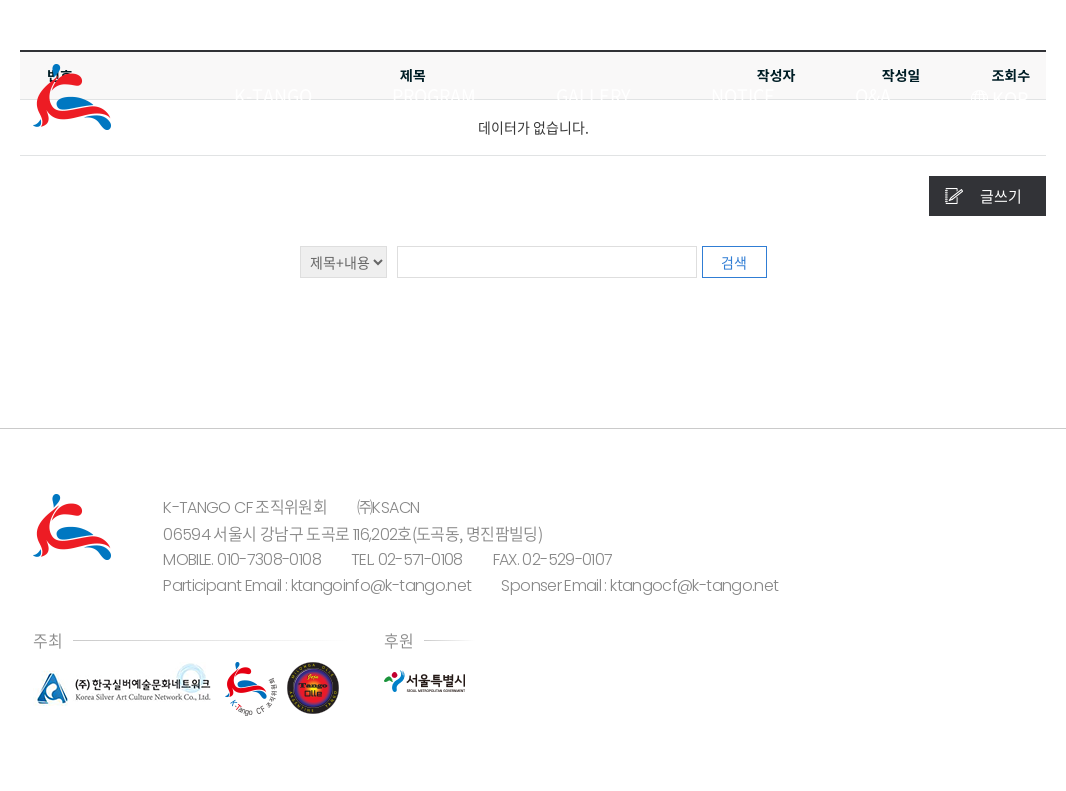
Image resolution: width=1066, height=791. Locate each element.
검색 (734, 262)
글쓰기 (1001, 196)
